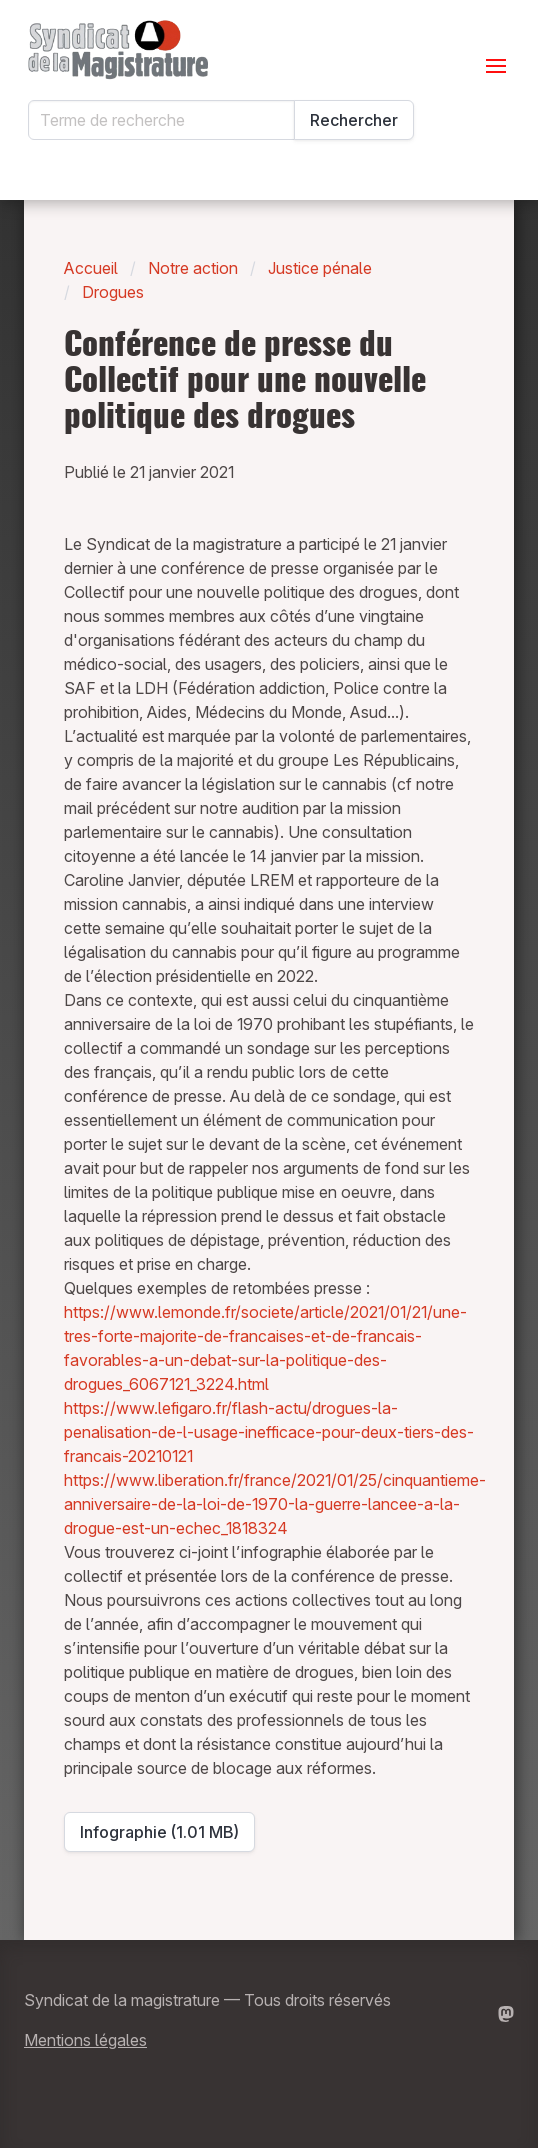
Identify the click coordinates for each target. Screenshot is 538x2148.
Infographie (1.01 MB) (166, 1837)
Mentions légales (85, 2040)
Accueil (91, 268)
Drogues (113, 292)
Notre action (193, 268)
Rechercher (354, 120)
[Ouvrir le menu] (496, 66)
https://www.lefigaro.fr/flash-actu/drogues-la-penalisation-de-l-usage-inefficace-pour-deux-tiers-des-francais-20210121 (269, 1432)
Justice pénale (320, 268)
